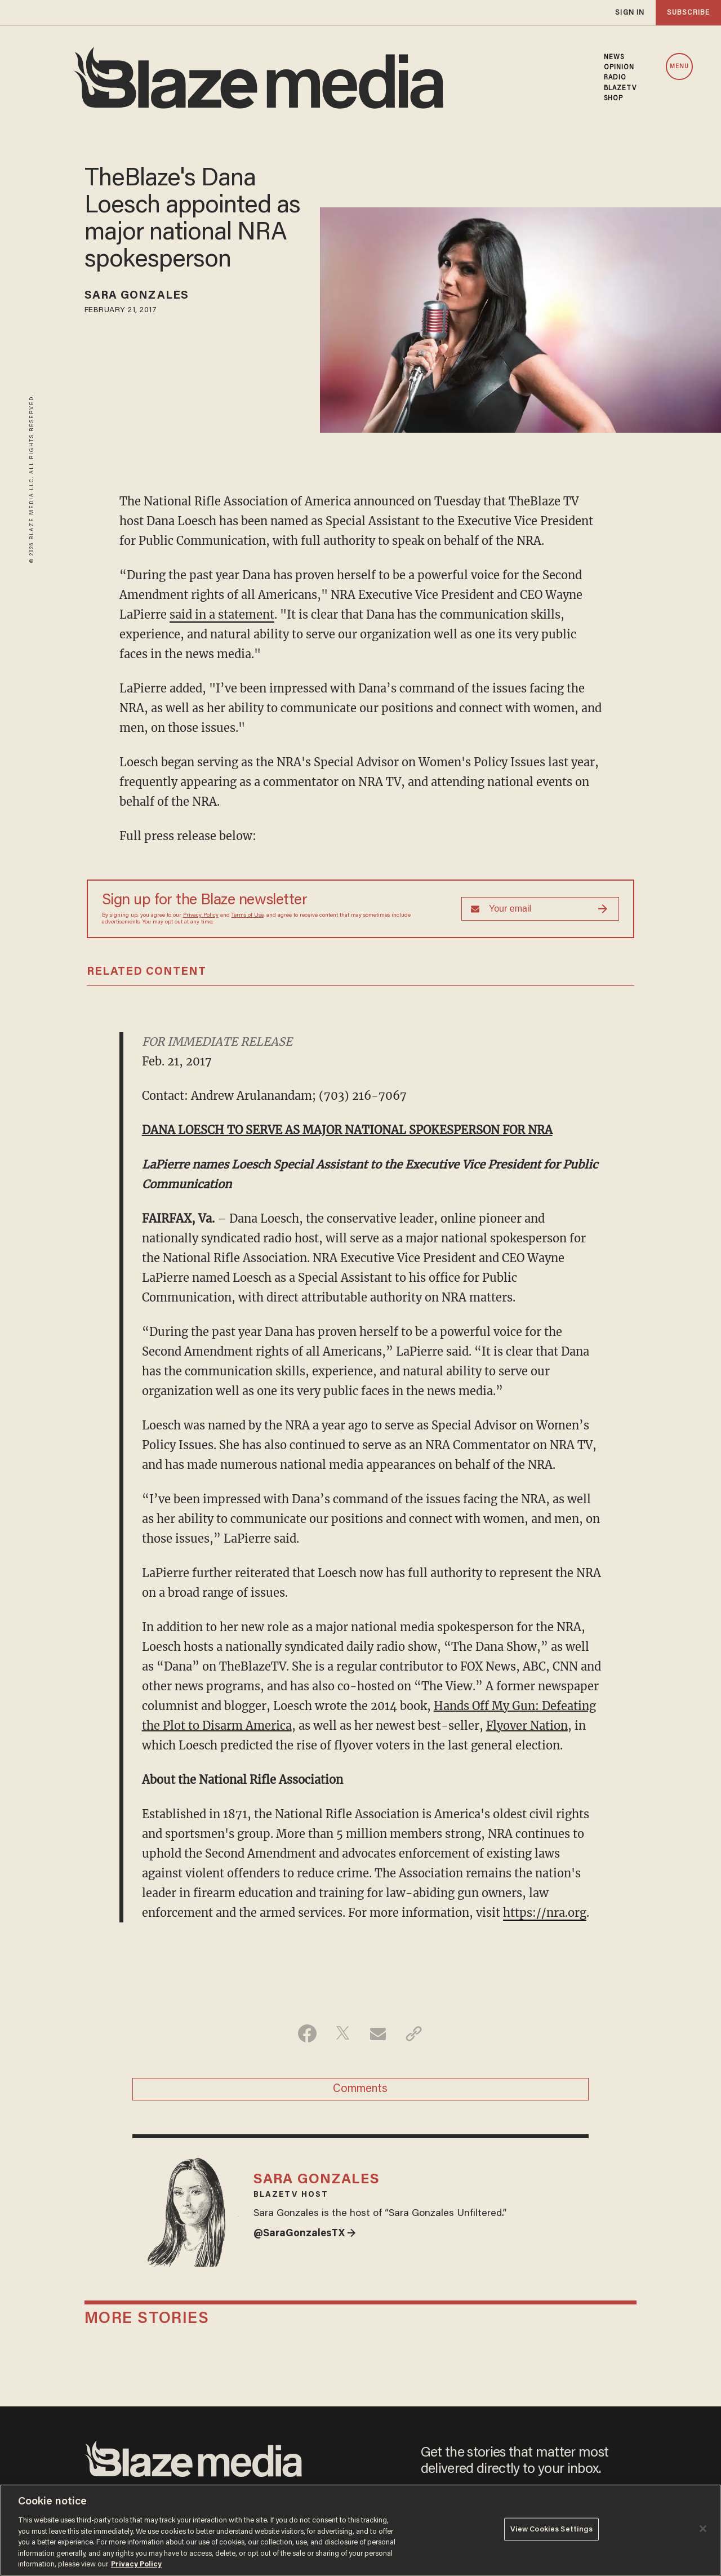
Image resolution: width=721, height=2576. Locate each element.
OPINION (619, 67)
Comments (360, 2089)
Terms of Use (248, 915)
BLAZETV (620, 88)
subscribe (688, 12)
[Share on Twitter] (342, 2033)
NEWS (614, 57)
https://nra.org (544, 1913)
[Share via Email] (378, 2033)
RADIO (615, 77)
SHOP (613, 98)
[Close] (703, 2528)
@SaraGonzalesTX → (304, 2234)
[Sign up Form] (540, 909)
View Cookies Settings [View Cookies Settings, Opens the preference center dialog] (551, 2529)
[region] (360, 2530)
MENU (679, 67)
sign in (629, 12)
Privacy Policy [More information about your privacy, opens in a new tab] (136, 2564)
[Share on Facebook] (307, 2033)
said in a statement (222, 614)
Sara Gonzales (136, 295)
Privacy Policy (201, 915)
